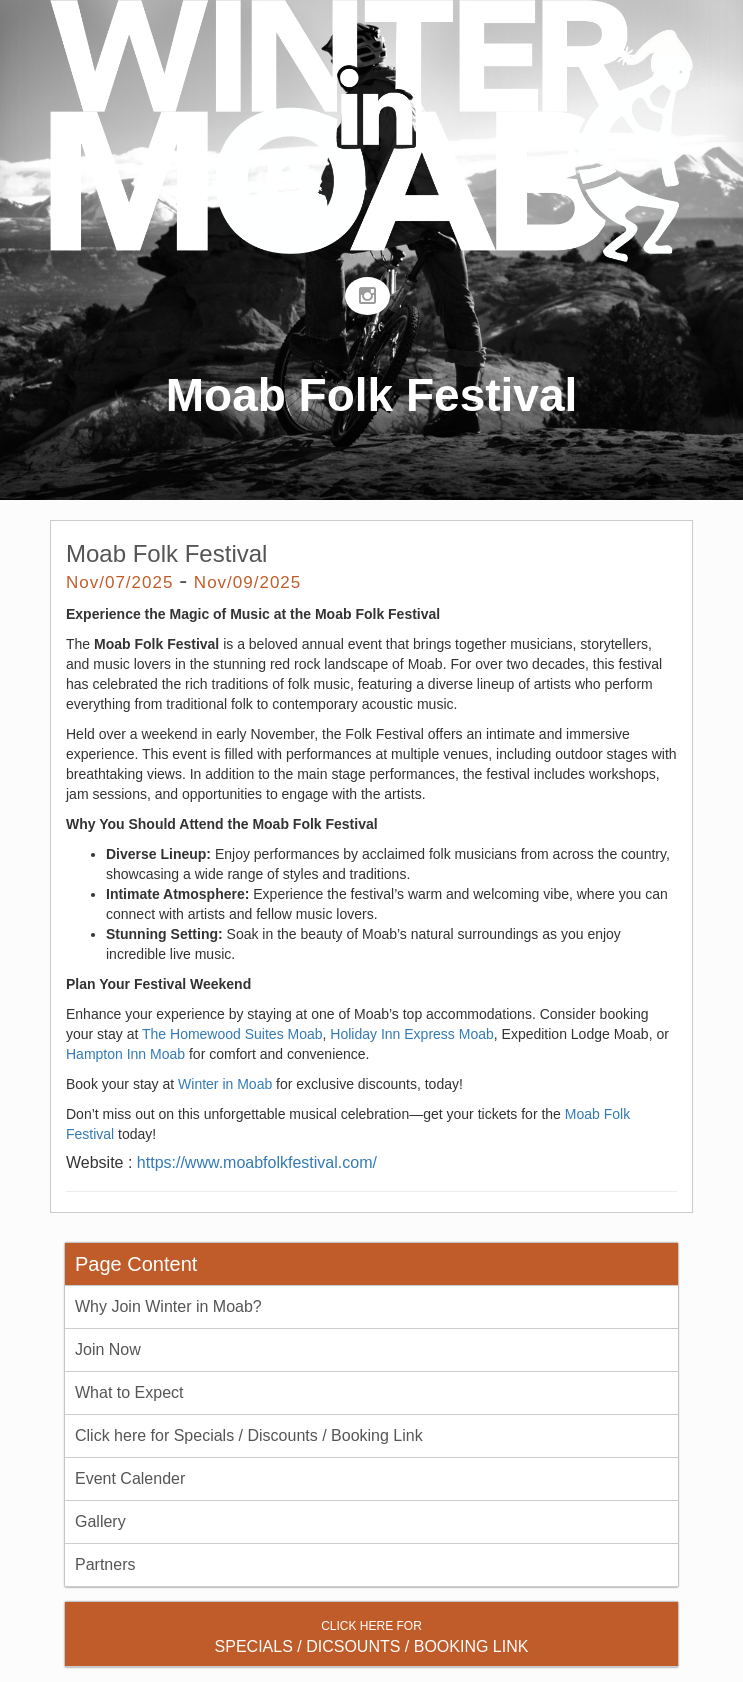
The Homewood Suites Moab (232, 1034)
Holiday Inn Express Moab (411, 1034)
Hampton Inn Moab (125, 1054)
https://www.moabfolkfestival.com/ (257, 1162)
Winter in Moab (225, 1084)
